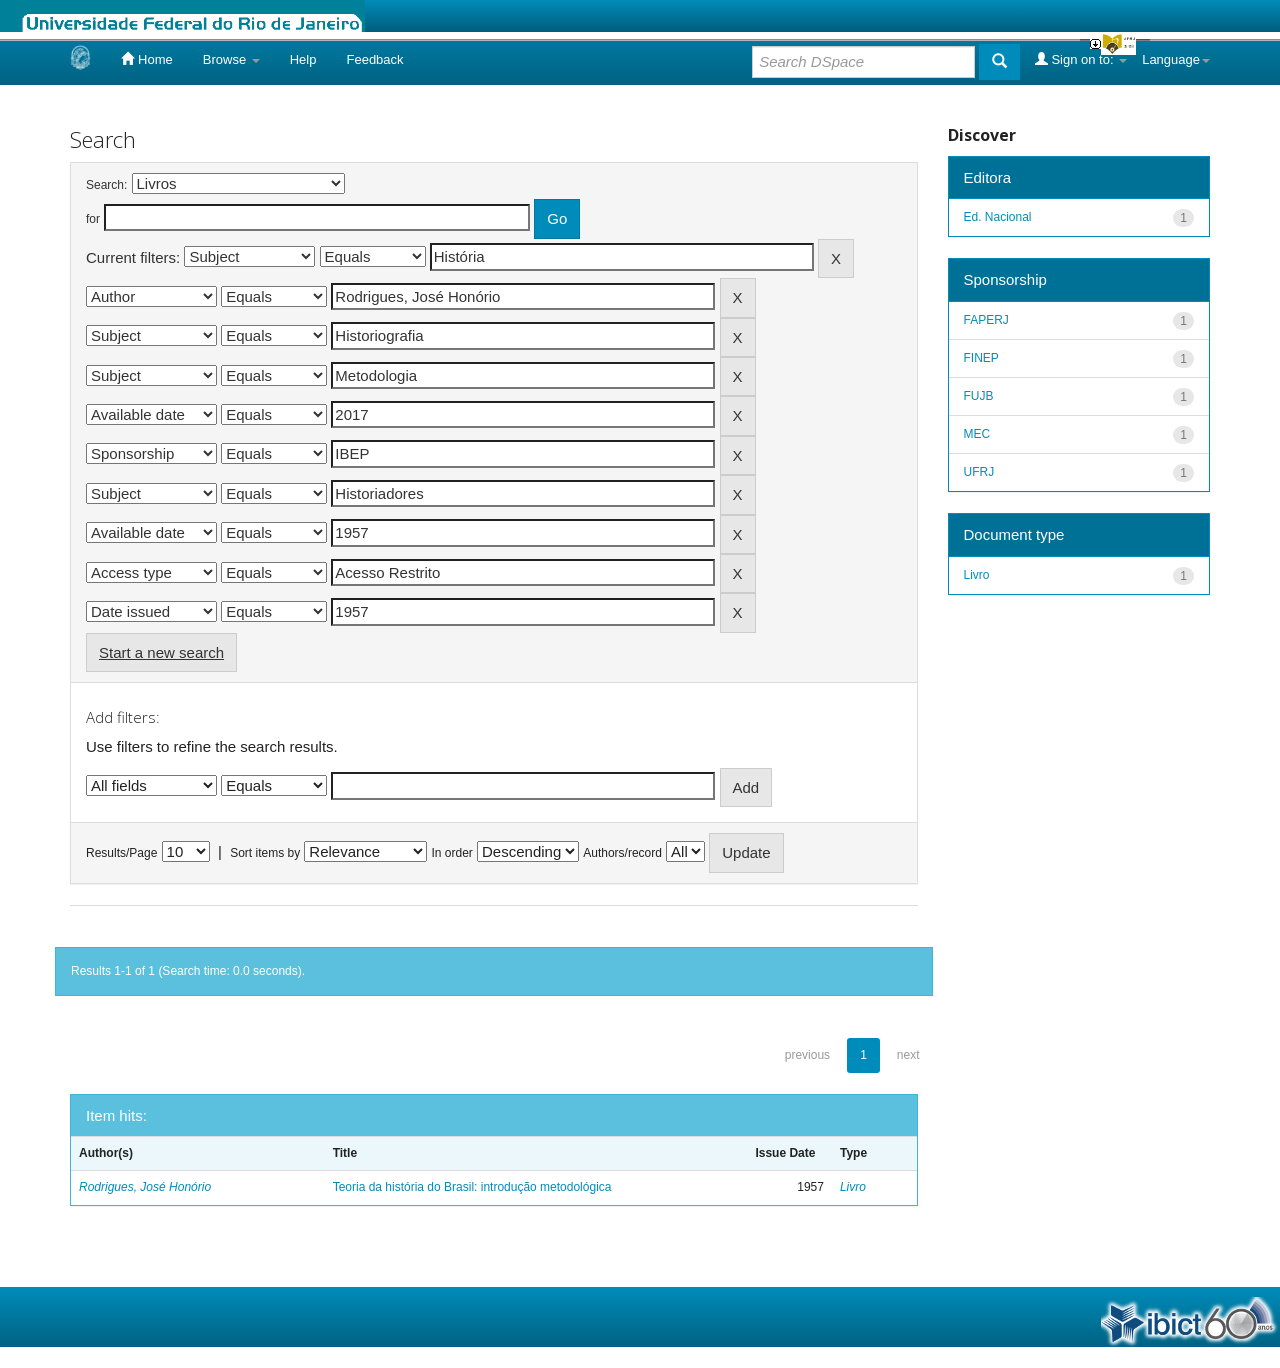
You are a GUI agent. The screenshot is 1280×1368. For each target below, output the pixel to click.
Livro (853, 1187)
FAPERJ (986, 320)
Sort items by (265, 853)
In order (452, 853)
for (93, 219)
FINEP (981, 358)
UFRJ (979, 472)
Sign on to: (1081, 59)
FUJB (979, 396)
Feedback (374, 59)
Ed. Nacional (998, 217)
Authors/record (622, 853)
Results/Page (121, 853)
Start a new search (161, 652)
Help (303, 59)
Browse (231, 59)
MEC (977, 434)
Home (146, 59)
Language (1176, 59)
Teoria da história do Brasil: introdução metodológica (472, 1187)
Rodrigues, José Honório (145, 1187)
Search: (106, 185)
